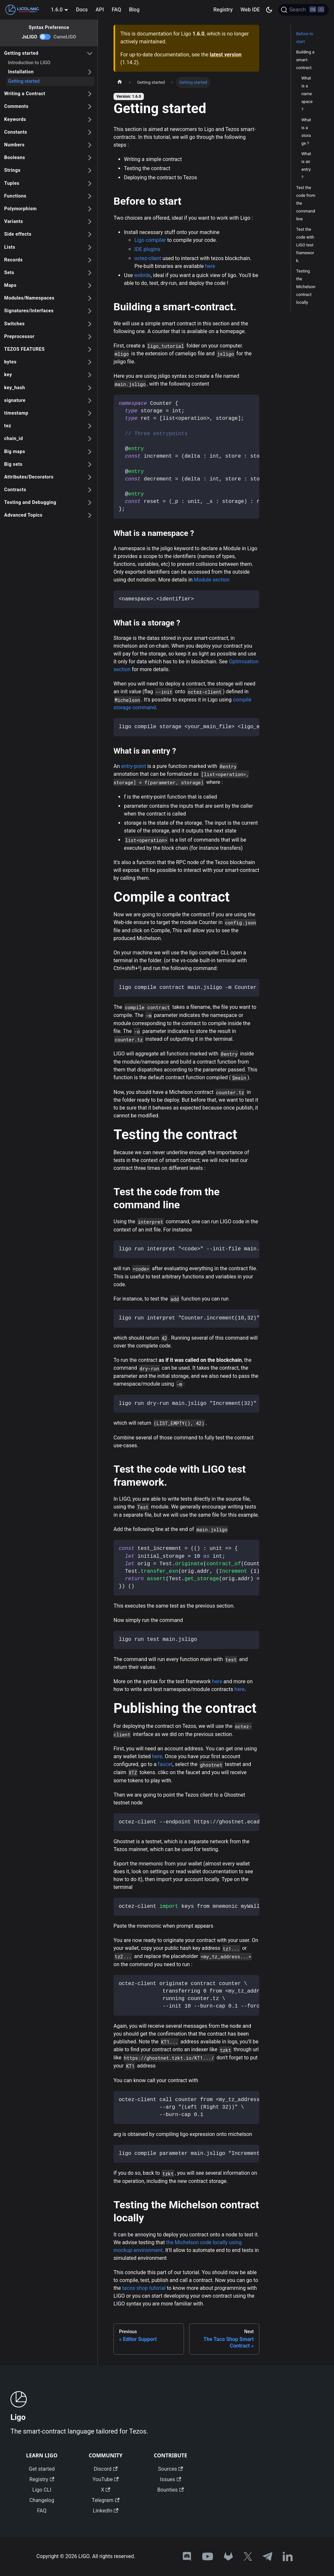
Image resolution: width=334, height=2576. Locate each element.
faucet (165, 1764)
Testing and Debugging (30, 502)
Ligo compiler (150, 240)
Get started (41, 2469)
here (210, 266)
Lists (9, 247)
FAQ (116, 10)
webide (142, 275)
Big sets (13, 464)
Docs (82, 10)
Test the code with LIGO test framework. (305, 245)
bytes (10, 362)
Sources (170, 2469)
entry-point (133, 766)
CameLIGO (64, 37)
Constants (15, 132)
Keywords (15, 119)
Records (13, 260)
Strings (12, 170)
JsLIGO (29, 37)
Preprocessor (19, 336)
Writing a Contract (24, 93)
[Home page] (120, 82)
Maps (10, 285)
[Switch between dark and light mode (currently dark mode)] (269, 10)
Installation (21, 72)
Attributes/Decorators (28, 477)
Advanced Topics (23, 515)
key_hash (14, 387)
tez (7, 426)
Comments (16, 106)
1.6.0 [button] (57, 10)
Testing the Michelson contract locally (305, 287)
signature (15, 400)
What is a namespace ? (306, 128)
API (100, 10)
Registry (223, 10)
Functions (15, 196)
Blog (134, 10)
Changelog (41, 2500)
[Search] (303, 10)
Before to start (304, 37)
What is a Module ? (307, 90)
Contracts (15, 490)
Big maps (14, 451)
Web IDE (250, 10)
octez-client (147, 258)
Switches (14, 324)
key (8, 374)
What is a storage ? (306, 165)
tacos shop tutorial (144, 2288)
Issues (170, 2479)
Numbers (14, 145)
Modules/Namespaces (29, 298)
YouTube (106, 2479)
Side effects (18, 234)
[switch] (45, 37)
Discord (105, 2469)
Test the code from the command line (305, 203)
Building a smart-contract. (305, 60)
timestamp (16, 413)
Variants (13, 221)
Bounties (170, 2490)
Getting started (21, 53)
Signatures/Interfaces (29, 311)
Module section (211, 580)
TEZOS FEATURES (24, 349)
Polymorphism (20, 209)
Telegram (105, 2500)
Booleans (14, 157)
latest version (225, 55)
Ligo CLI (41, 2490)
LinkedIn (105, 2511)
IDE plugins (147, 249)
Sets (9, 272)
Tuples (12, 183)
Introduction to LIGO (29, 63)
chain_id (13, 438)
